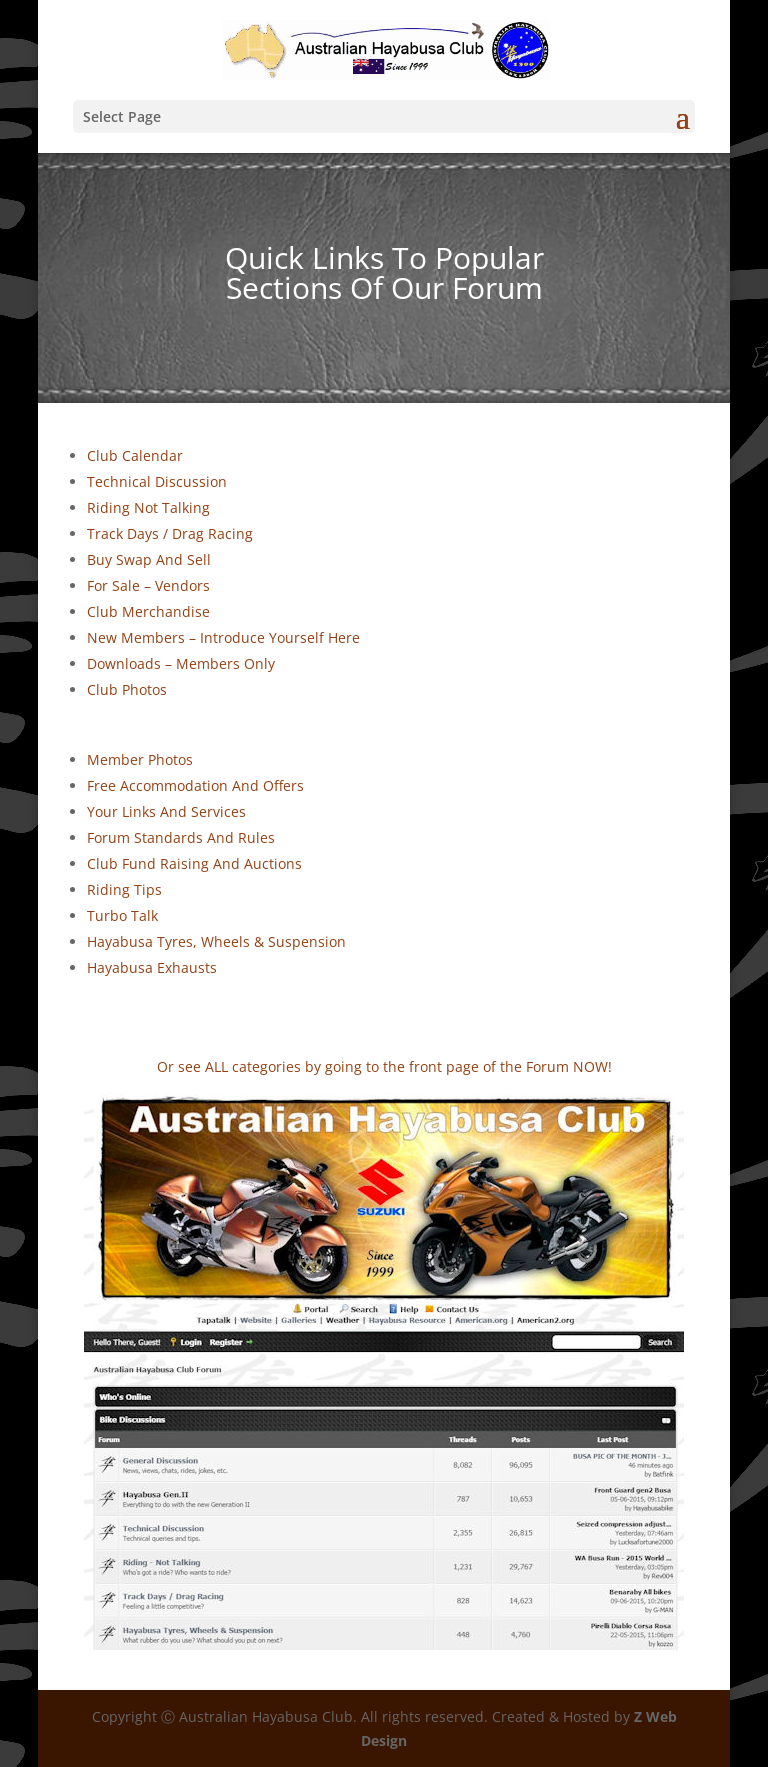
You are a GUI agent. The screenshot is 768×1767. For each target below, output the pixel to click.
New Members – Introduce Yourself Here (223, 637)
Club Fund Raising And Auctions (194, 863)
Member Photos (140, 759)
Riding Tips (124, 889)
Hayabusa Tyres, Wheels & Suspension (216, 941)
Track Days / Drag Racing (170, 533)
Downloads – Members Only (181, 663)
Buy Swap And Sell (149, 559)
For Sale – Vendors (148, 585)
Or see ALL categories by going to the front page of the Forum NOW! (384, 1066)
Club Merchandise (148, 611)
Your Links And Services (166, 811)
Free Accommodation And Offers (195, 785)
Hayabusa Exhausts (152, 967)
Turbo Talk (122, 915)
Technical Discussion (157, 481)
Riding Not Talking (148, 507)
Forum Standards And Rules (181, 837)
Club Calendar (135, 455)
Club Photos (127, 689)
